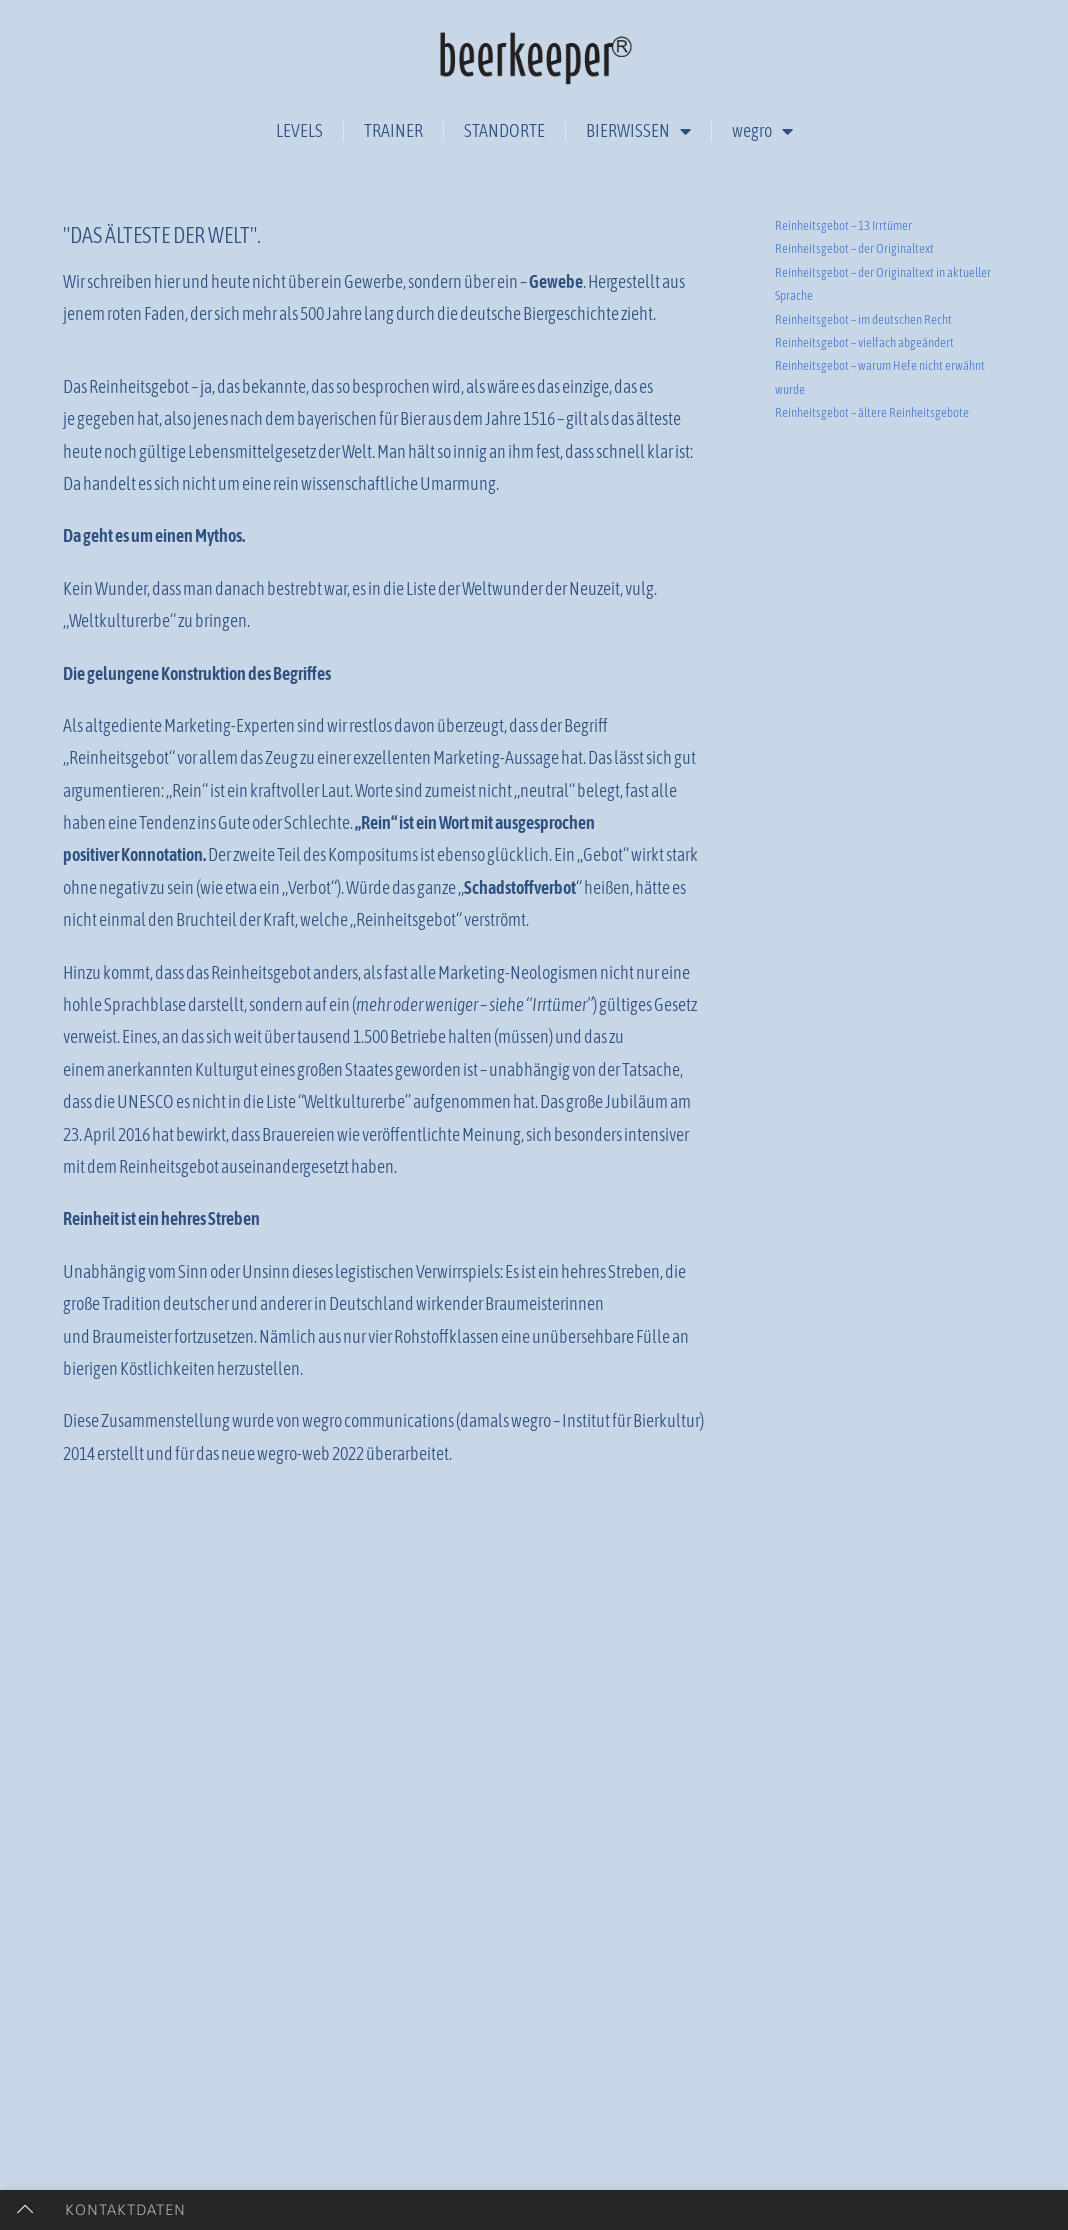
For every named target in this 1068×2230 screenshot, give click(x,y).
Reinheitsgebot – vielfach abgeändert (864, 481)
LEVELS (299, 130)
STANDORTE (504, 130)
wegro (762, 131)
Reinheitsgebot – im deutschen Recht (863, 458)
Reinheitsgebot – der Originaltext (854, 387)
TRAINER (393, 130)
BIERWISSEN (638, 131)
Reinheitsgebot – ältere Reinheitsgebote (872, 551)
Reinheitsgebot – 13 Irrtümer (843, 364)
